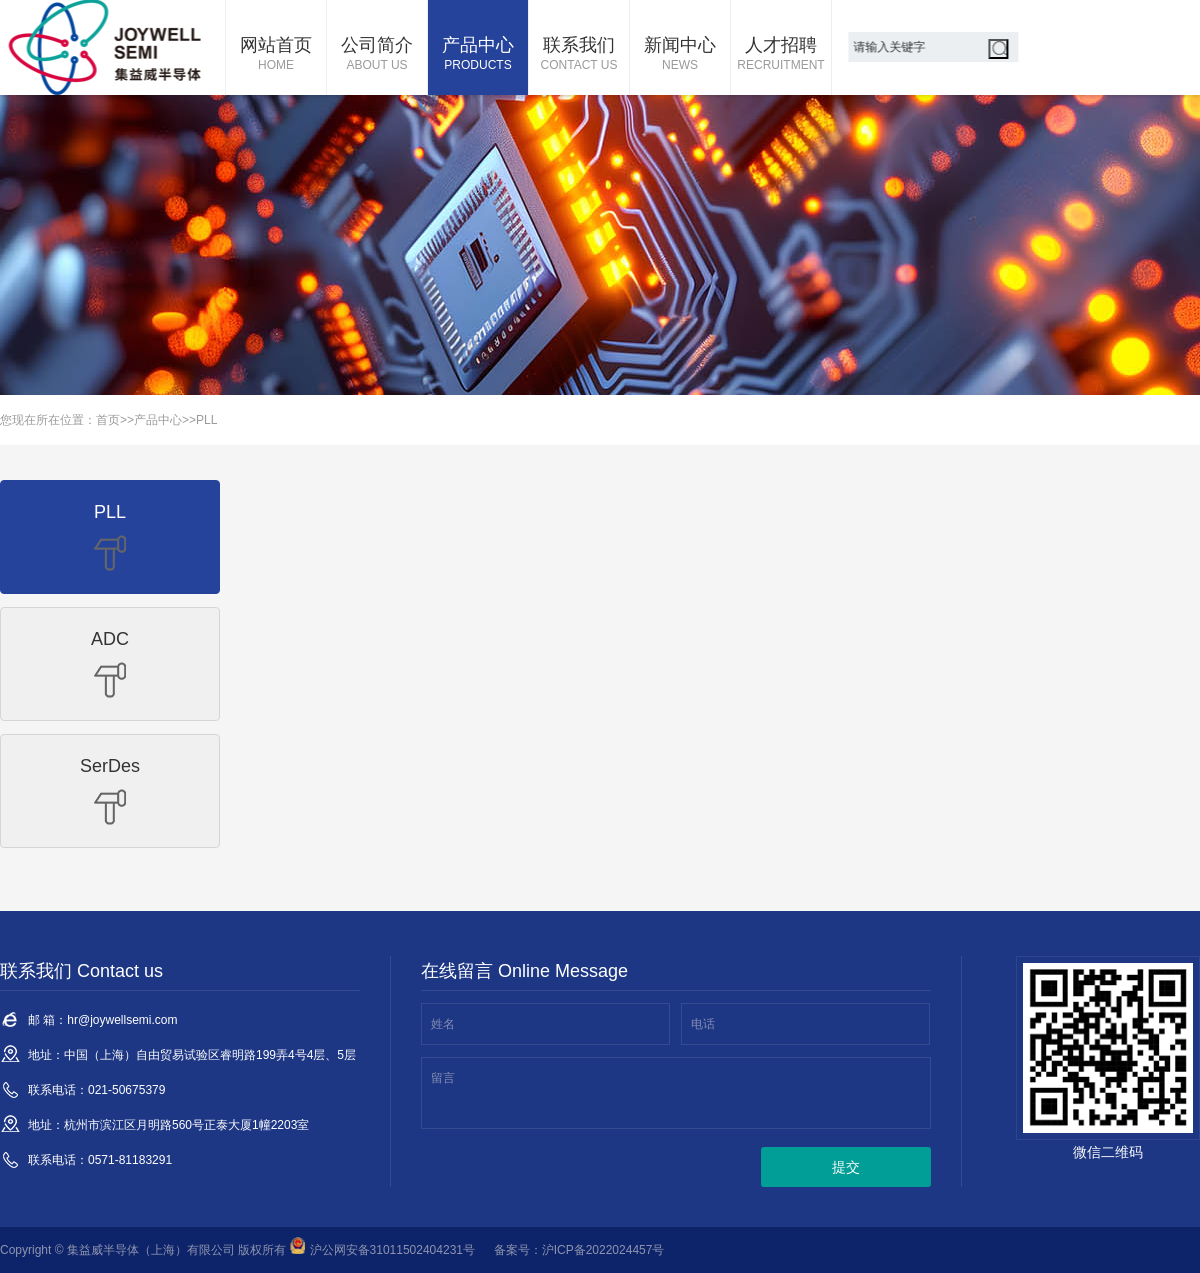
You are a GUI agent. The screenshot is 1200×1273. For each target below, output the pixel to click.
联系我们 (579, 55)
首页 (108, 420)
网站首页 (276, 55)
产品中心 (478, 55)
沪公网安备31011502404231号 (382, 1250)
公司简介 (377, 55)
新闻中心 (680, 55)
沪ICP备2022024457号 (603, 1250)
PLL (206, 420)
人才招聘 (781, 55)
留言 (443, 1078)
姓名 (443, 1024)
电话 (703, 1024)
